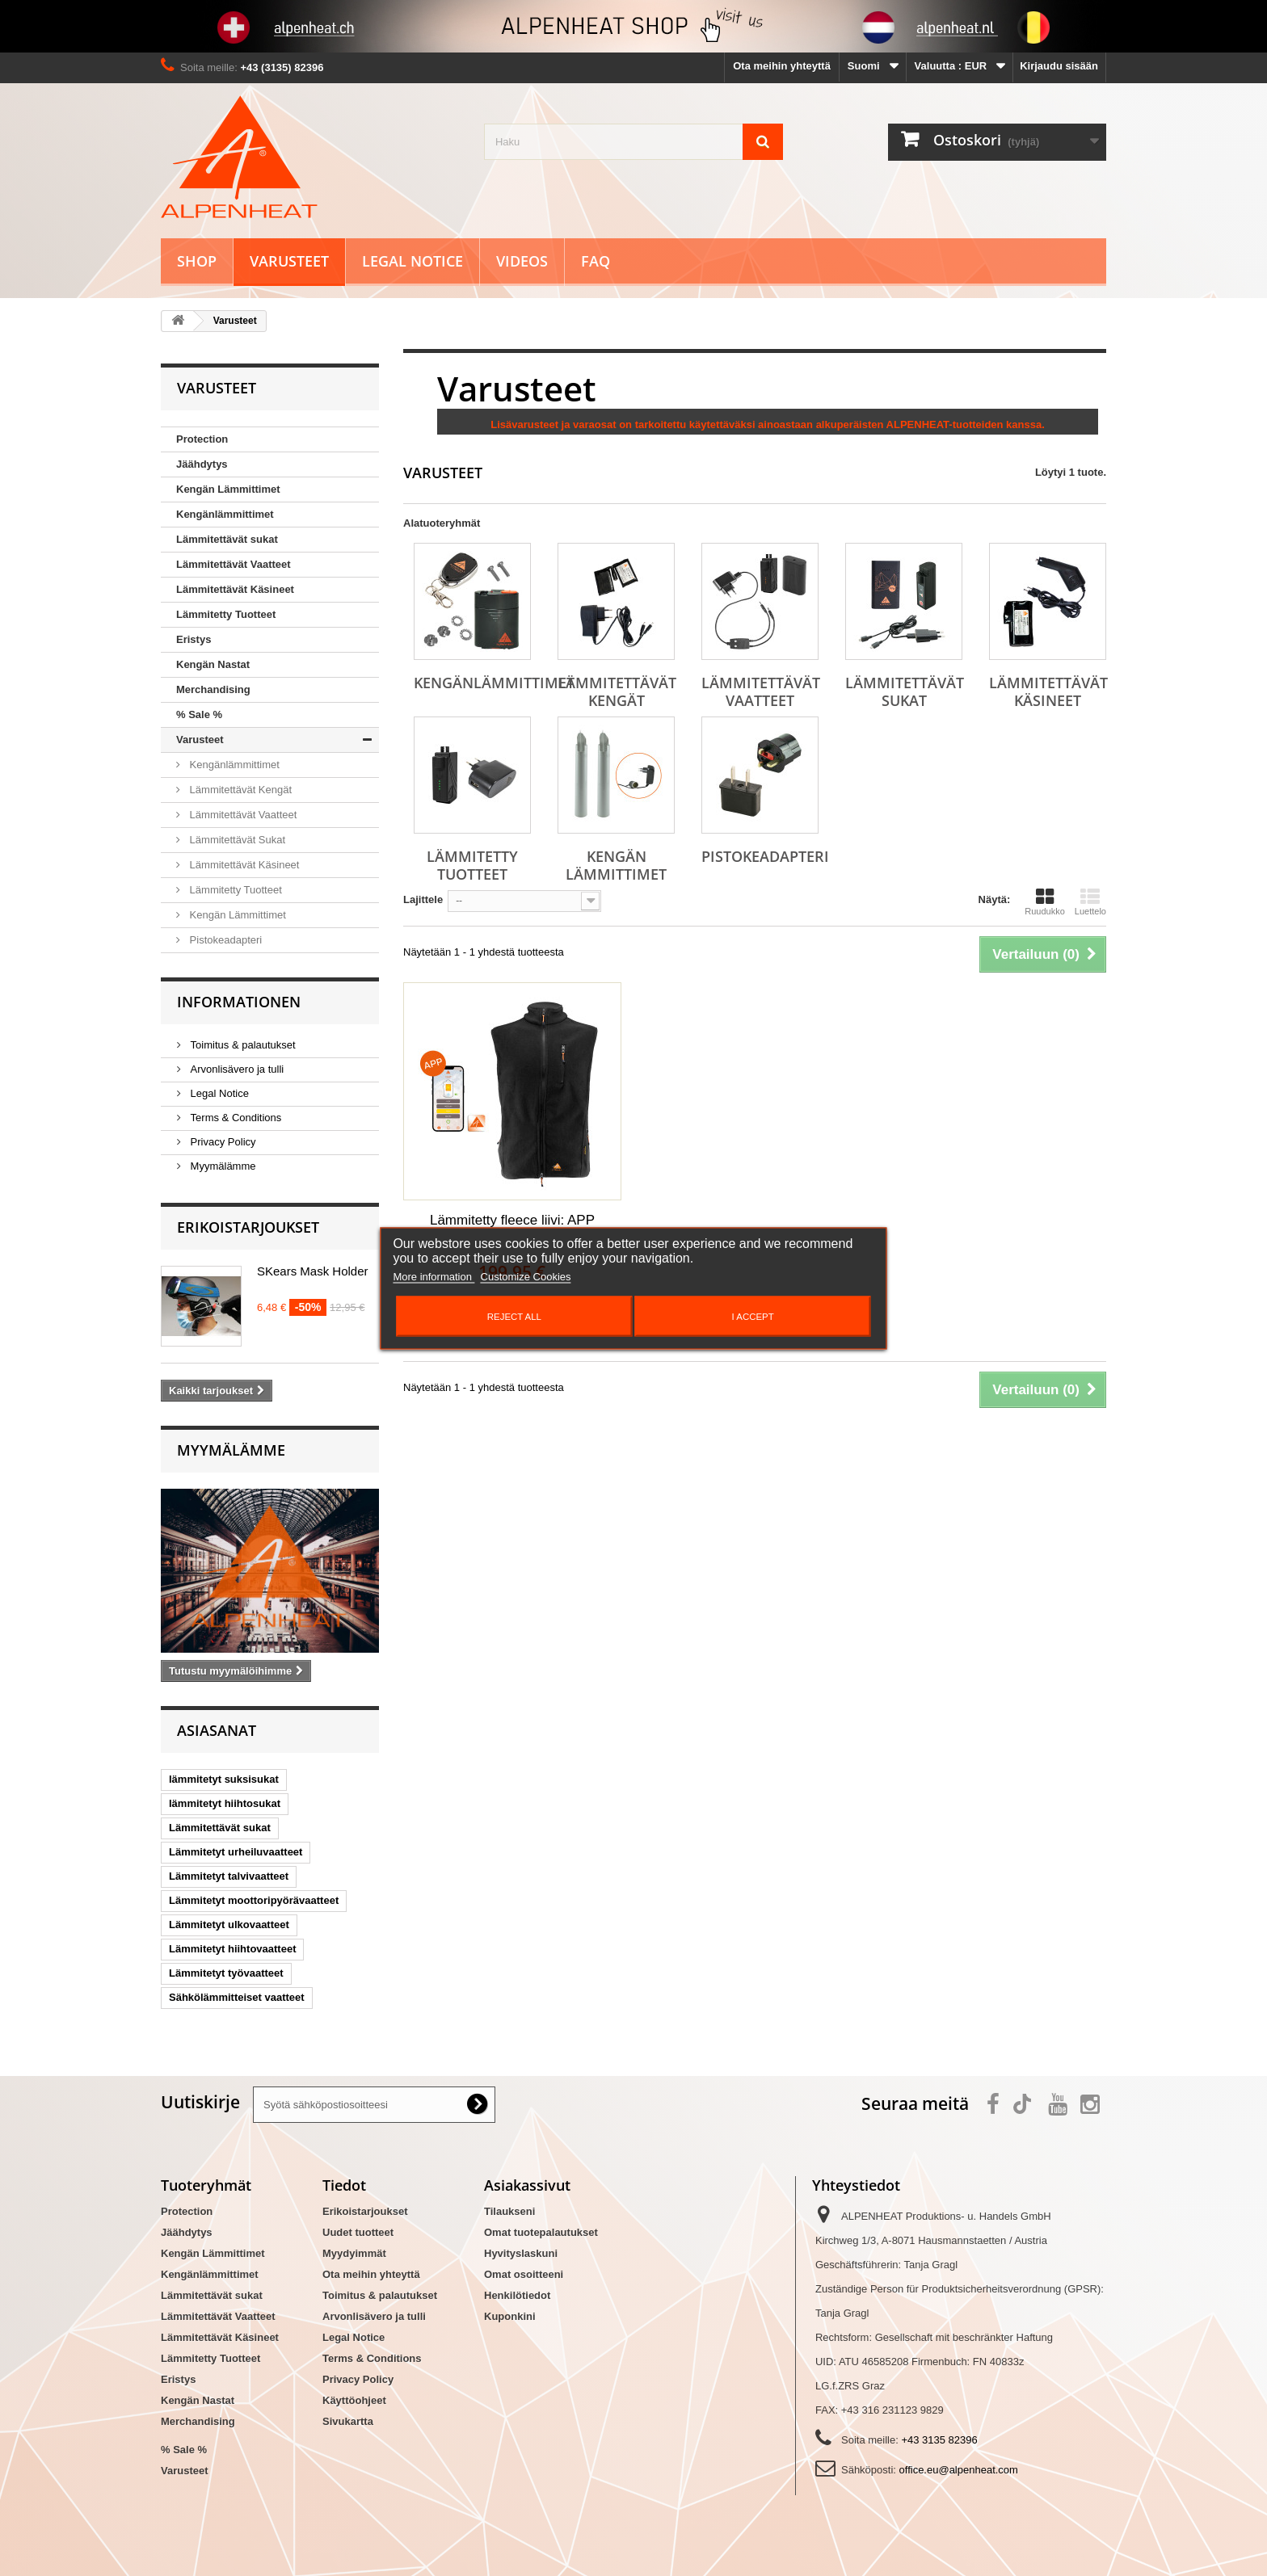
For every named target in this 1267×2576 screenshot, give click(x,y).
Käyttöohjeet (354, 2400)
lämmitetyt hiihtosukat (224, 1803)
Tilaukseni (509, 2211)
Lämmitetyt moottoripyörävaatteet (254, 1900)
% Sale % (199, 714)
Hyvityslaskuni (521, 2253)
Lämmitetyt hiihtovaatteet (232, 1949)
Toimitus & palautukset (241, 1045)
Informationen (239, 1001)
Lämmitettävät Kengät (239, 790)
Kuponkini (510, 2316)
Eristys (193, 639)
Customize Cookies (526, 1276)
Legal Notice (412, 261)
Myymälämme (221, 1166)
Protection (202, 439)
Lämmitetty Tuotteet (226, 614)
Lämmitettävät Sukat (236, 840)
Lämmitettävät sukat (227, 539)
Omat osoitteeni (523, 2274)
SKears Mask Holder (312, 1271)
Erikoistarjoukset (248, 1227)
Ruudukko (1045, 901)
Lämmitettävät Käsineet (235, 589)
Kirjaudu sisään (1059, 66)
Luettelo (1090, 901)
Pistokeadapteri (224, 940)
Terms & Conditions (234, 1118)
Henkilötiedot (517, 2295)
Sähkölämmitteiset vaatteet (237, 1997)
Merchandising (213, 689)
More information (433, 1276)
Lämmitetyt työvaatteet (226, 1973)
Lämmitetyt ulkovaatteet (229, 1924)
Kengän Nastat (213, 664)
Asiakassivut (527, 2185)
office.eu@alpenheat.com (958, 2470)
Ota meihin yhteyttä (782, 66)
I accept (753, 1316)
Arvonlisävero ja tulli (235, 1069)
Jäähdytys (202, 464)
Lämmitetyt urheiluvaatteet (235, 1852)
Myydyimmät (354, 2253)
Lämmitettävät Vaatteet (233, 564)
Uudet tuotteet (358, 2232)
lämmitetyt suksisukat (224, 1779)
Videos (522, 261)
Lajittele (423, 899)
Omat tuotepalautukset (541, 2232)
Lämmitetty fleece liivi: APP (512, 1220)
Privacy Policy (221, 1142)
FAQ (595, 261)
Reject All (514, 1316)
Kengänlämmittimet (225, 514)
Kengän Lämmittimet (228, 489)
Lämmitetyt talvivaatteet (228, 1876)
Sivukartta (347, 2421)
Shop (197, 261)
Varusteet (289, 261)
